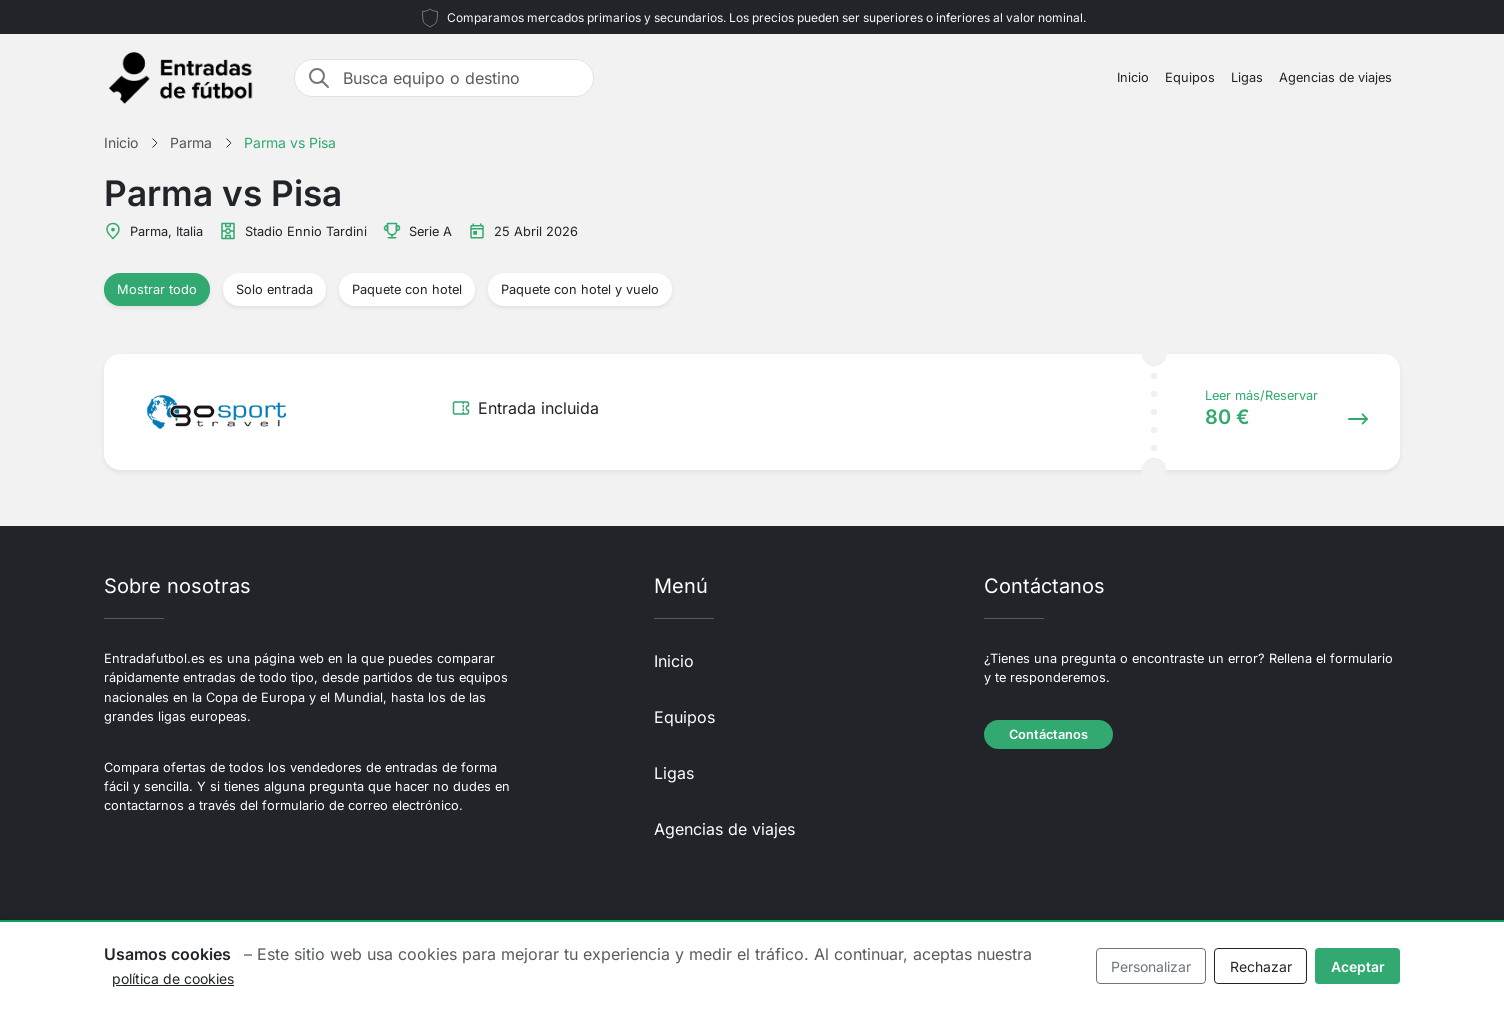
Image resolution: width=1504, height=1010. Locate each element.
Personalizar (1151, 966)
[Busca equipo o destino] (462, 78)
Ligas (1247, 77)
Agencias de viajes (1335, 77)
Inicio (1133, 77)
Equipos (1190, 77)
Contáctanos (1048, 734)
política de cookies (173, 978)
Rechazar (1261, 966)
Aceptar (1358, 966)
